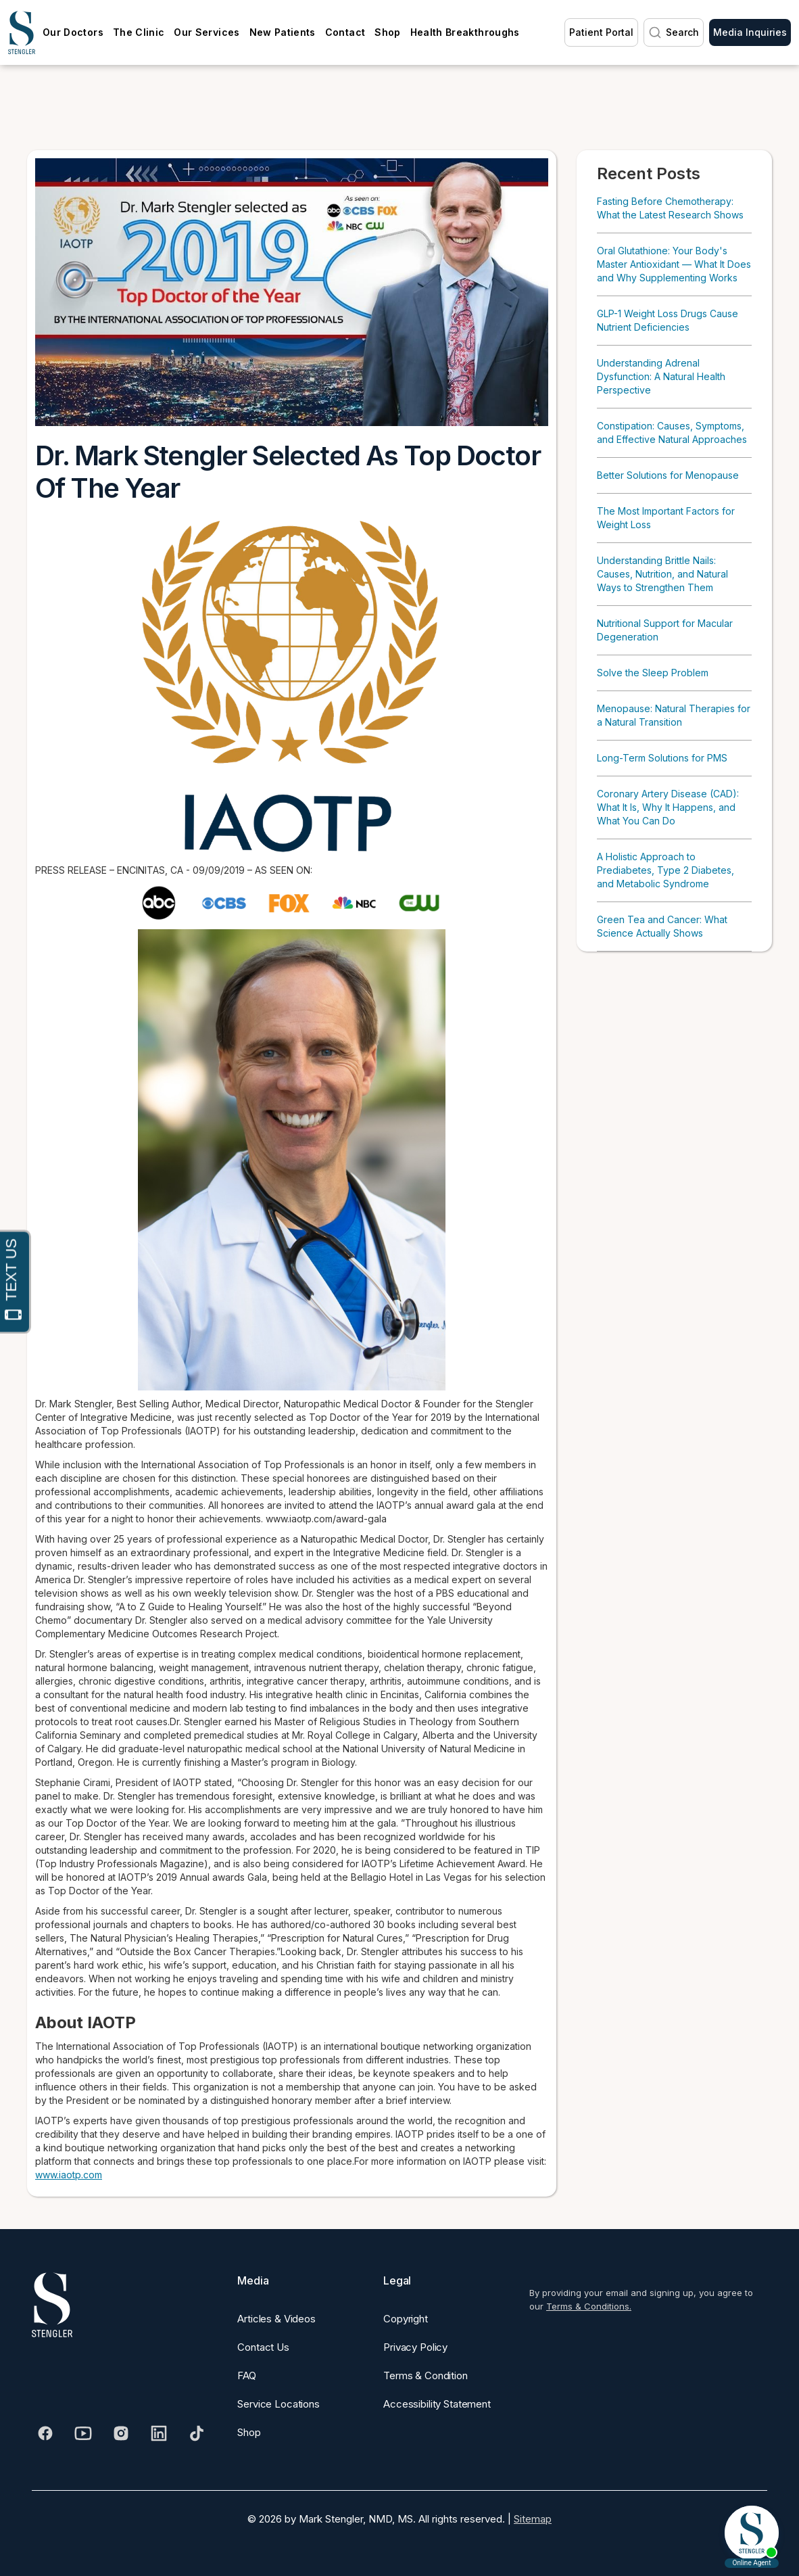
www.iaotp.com (68, 2174)
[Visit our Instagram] (121, 2433)
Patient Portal (601, 32)
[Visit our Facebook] (45, 2433)
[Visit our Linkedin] (158, 2433)
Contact (345, 32)
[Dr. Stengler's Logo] (52, 2304)
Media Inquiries (750, 32)
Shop (387, 32)
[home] (21, 32)
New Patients (282, 32)
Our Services (206, 32)
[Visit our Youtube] (83, 2433)
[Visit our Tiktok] (196, 2433)
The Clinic (139, 32)
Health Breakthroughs (465, 32)
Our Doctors (73, 32)
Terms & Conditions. (588, 2306)
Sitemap (533, 2518)
